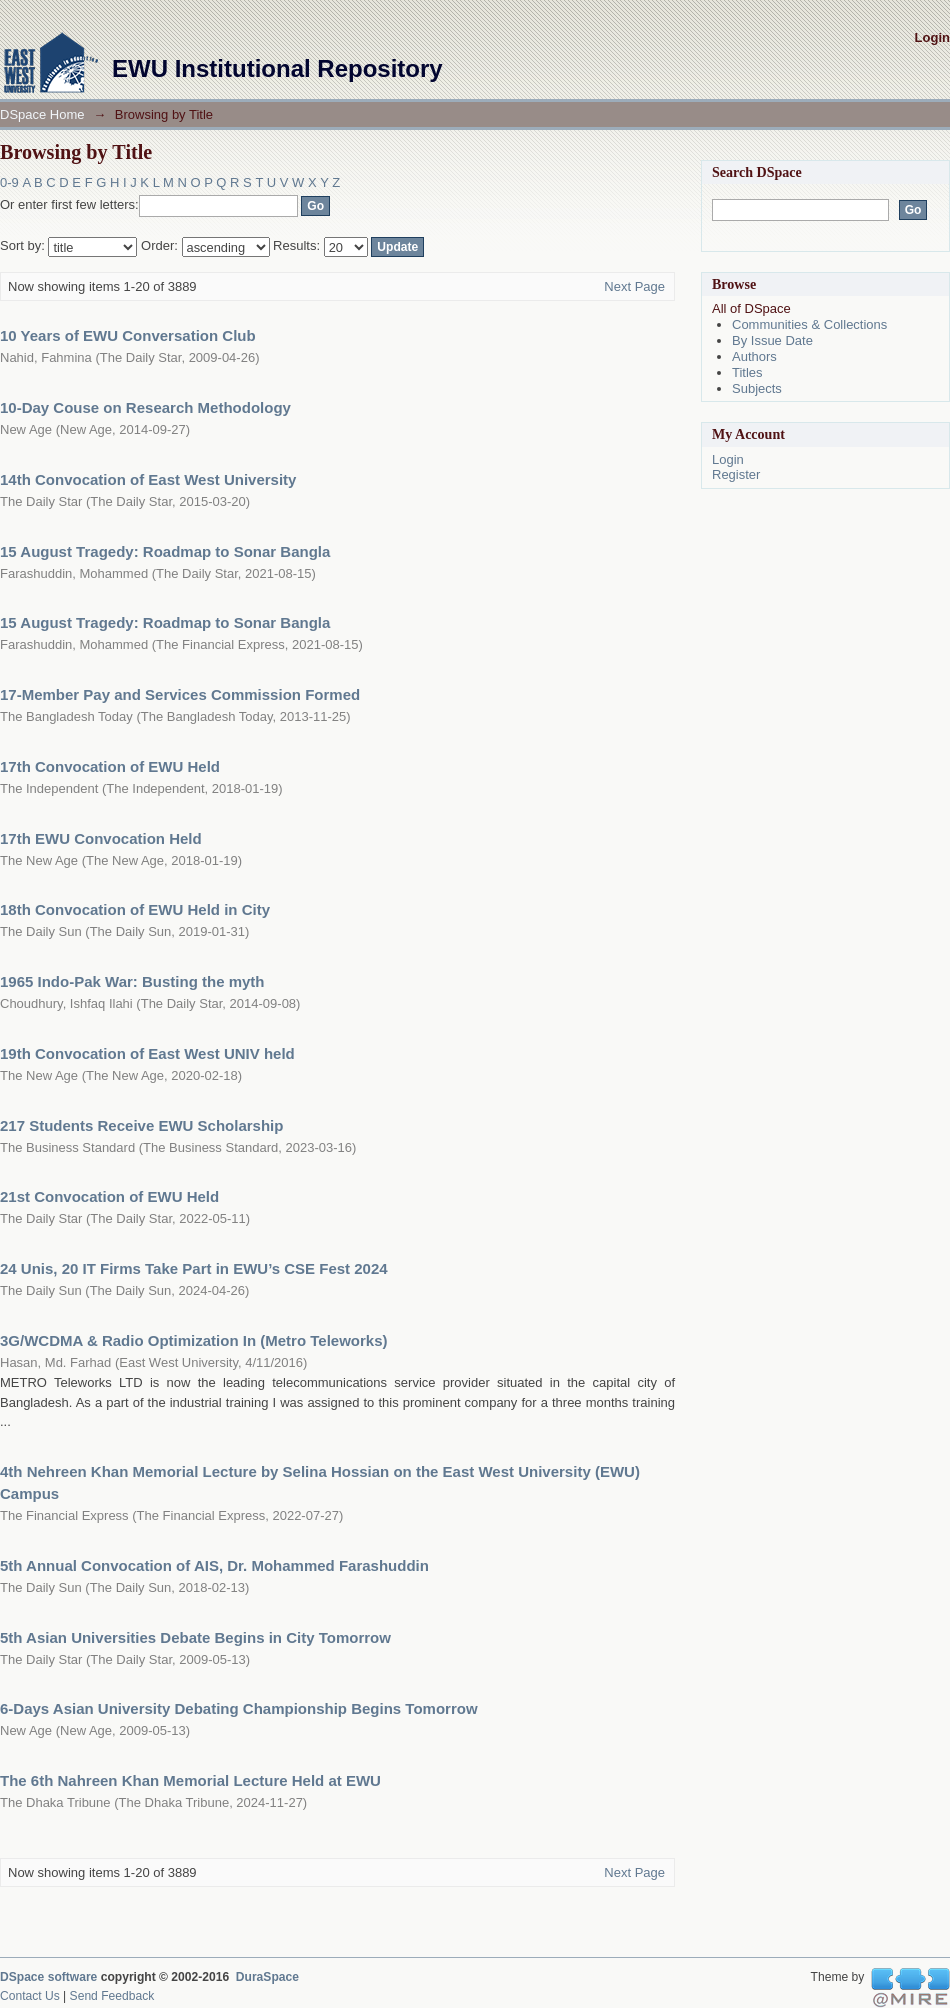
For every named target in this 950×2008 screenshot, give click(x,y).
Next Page (634, 286)
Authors (754, 356)
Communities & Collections (809, 324)
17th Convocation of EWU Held (110, 766)
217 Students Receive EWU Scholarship (141, 1125)
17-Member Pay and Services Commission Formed (180, 694)
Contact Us (30, 1996)
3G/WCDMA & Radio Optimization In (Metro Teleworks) (194, 1340)
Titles (747, 372)
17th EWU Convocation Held (101, 838)
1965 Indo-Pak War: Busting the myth (132, 981)
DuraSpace (267, 1977)
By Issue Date (772, 340)
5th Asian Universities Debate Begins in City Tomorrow (195, 1637)
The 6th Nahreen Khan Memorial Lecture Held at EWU (190, 1780)
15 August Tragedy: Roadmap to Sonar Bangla (165, 551)
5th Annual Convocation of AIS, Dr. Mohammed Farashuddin (214, 1565)
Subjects (757, 388)
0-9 (9, 182)
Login (932, 37)
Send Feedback (112, 1996)
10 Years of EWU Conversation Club (128, 335)
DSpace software (48, 1977)
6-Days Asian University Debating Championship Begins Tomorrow (239, 1708)
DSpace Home (42, 114)
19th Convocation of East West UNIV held (147, 1053)
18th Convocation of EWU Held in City (135, 909)
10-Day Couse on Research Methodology (145, 407)
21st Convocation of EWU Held (109, 1196)
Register (736, 474)
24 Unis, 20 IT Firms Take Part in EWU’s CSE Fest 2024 (194, 1268)
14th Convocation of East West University (148, 479)
